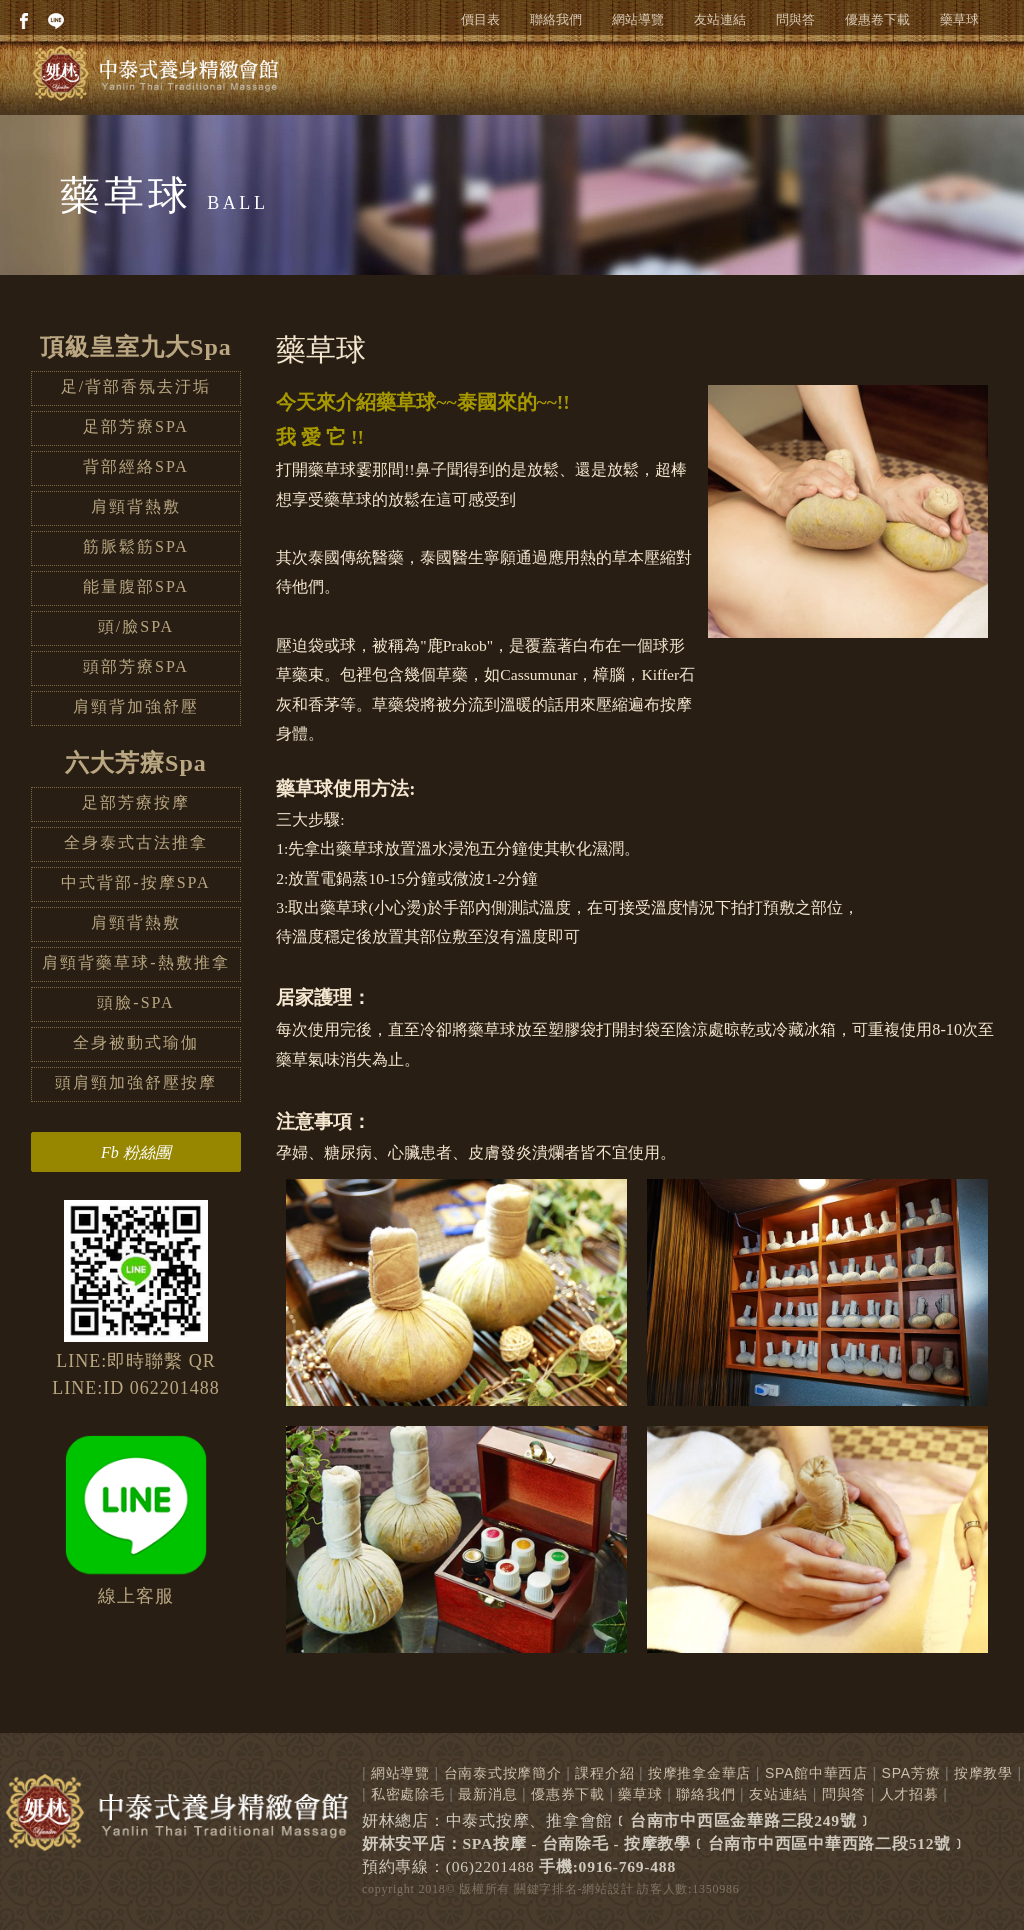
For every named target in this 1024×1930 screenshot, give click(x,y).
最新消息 (487, 1794)
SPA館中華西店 (816, 1773)
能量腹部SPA (136, 586)
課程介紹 (604, 1773)
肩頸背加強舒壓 (136, 706)
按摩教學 (983, 1773)
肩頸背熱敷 (136, 506)
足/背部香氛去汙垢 (136, 386)
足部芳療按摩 (136, 802)
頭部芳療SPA (136, 666)
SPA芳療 (911, 1773)
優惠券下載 (568, 1794)
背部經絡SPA (136, 466)
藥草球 (959, 19)
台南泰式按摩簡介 (503, 1773)
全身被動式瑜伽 (136, 1042)
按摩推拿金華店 (699, 1773)
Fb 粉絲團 (136, 1152)
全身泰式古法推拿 (136, 842)
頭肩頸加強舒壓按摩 (136, 1082)
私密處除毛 (408, 1794)
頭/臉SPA (136, 626)
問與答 (795, 19)
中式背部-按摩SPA (135, 882)
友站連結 (720, 19)
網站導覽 (638, 19)
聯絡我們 (556, 19)
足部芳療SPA (136, 426)
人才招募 (909, 1794)
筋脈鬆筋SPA (136, 546)
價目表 (480, 19)
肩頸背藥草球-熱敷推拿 (135, 962)
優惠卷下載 (877, 19)
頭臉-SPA (135, 1002)
